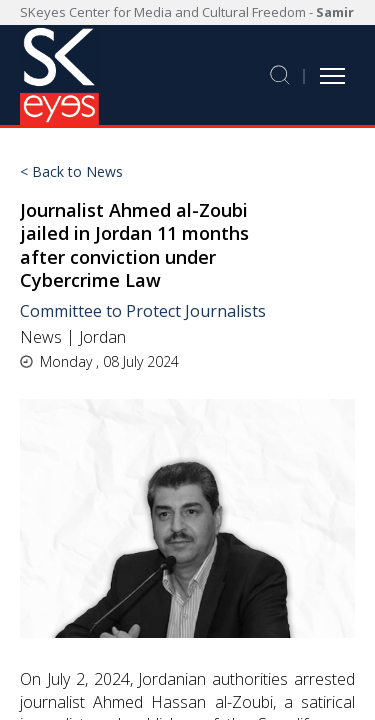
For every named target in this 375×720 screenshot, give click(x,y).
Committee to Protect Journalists (143, 311)
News (41, 337)
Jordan (102, 337)
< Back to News (71, 172)
